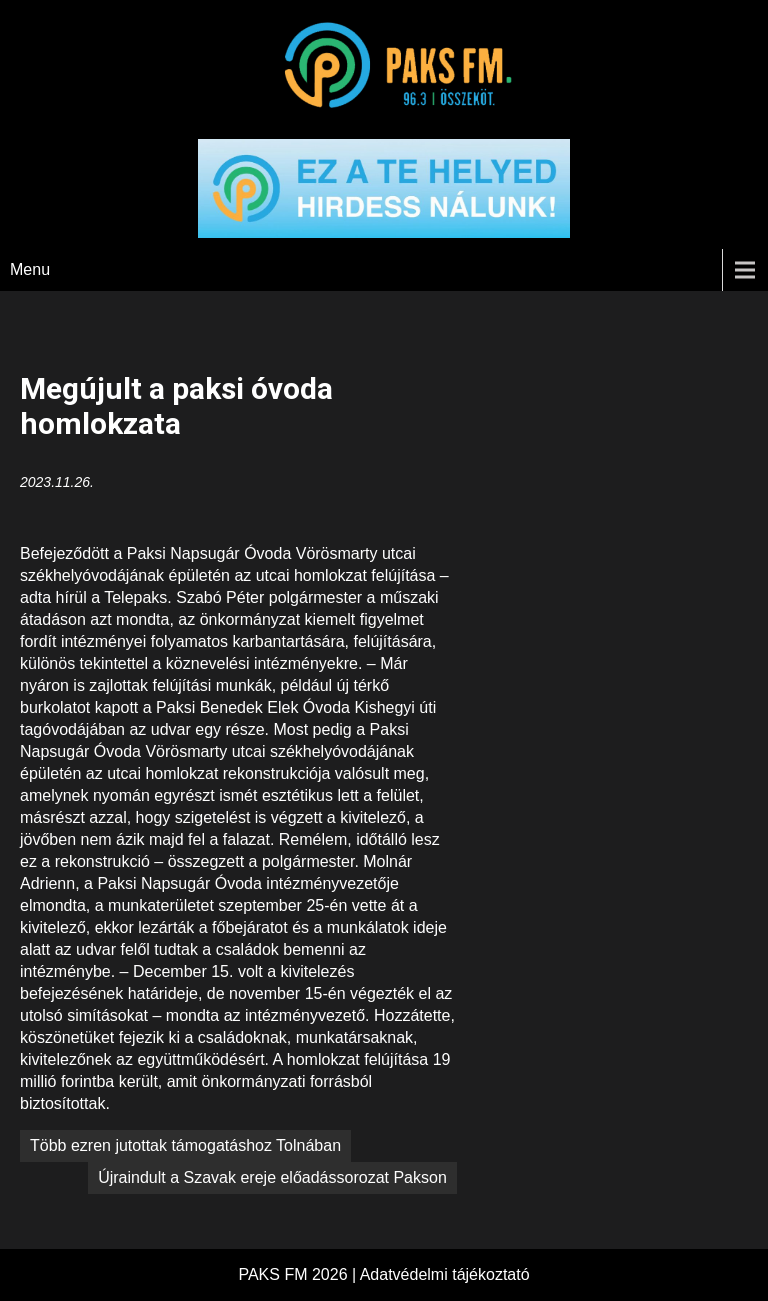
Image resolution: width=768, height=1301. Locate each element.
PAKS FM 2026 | (298, 1274)
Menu (30, 269)
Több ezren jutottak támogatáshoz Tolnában (185, 1145)
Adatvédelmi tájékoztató (445, 1274)
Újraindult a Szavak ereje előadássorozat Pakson (272, 1177)
